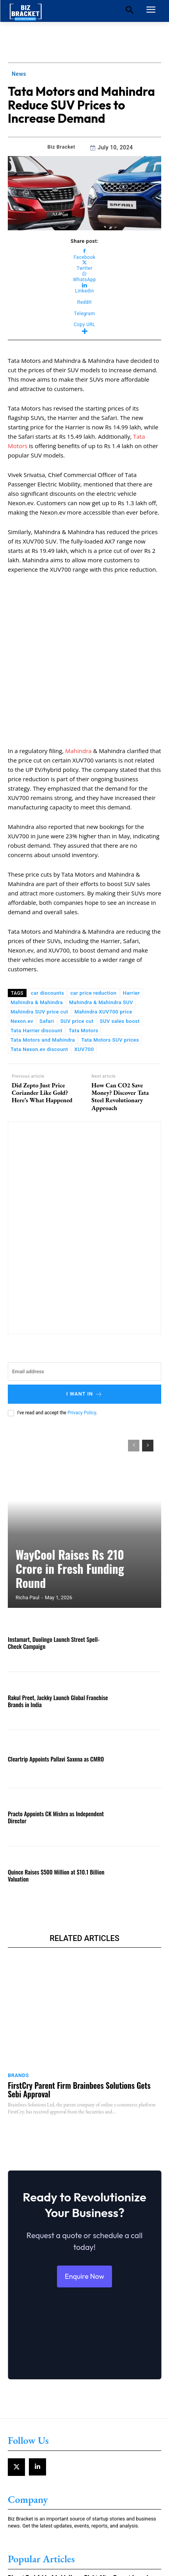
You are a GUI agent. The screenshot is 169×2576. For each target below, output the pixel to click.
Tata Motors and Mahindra (43, 973)
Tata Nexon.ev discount (39, 982)
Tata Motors (83, 963)
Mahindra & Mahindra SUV (101, 935)
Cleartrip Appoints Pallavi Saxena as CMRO (56, 1691)
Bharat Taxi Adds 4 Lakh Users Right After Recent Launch (79, 2510)
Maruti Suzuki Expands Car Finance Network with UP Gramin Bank (82, 2532)
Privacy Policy (82, 1345)
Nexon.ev (22, 954)
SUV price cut (77, 954)
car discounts (47, 926)
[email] (84, 1304)
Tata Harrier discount (36, 963)
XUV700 (84, 982)
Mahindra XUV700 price (103, 944)
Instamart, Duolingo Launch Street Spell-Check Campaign (54, 1575)
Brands (18, 2008)
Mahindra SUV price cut (39, 944)
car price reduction (93, 926)
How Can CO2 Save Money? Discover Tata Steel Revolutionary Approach (120, 1029)
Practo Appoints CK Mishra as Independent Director (56, 1750)
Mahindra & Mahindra (37, 935)
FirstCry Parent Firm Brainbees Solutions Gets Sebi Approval (79, 2022)
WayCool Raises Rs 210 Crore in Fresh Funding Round (70, 1501)
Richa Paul (27, 1530)
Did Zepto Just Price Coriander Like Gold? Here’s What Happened (42, 1025)
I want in (84, 1327)
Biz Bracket (61, 147)
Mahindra (78, 683)
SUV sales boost (120, 954)
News (19, 74)
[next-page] (147, 1378)
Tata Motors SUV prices (110, 973)
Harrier (131, 926)
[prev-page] (133, 1378)
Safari (46, 954)
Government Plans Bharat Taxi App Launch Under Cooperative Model (84, 2557)
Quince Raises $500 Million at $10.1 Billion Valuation (56, 1808)
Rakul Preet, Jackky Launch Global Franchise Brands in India (58, 1633)
